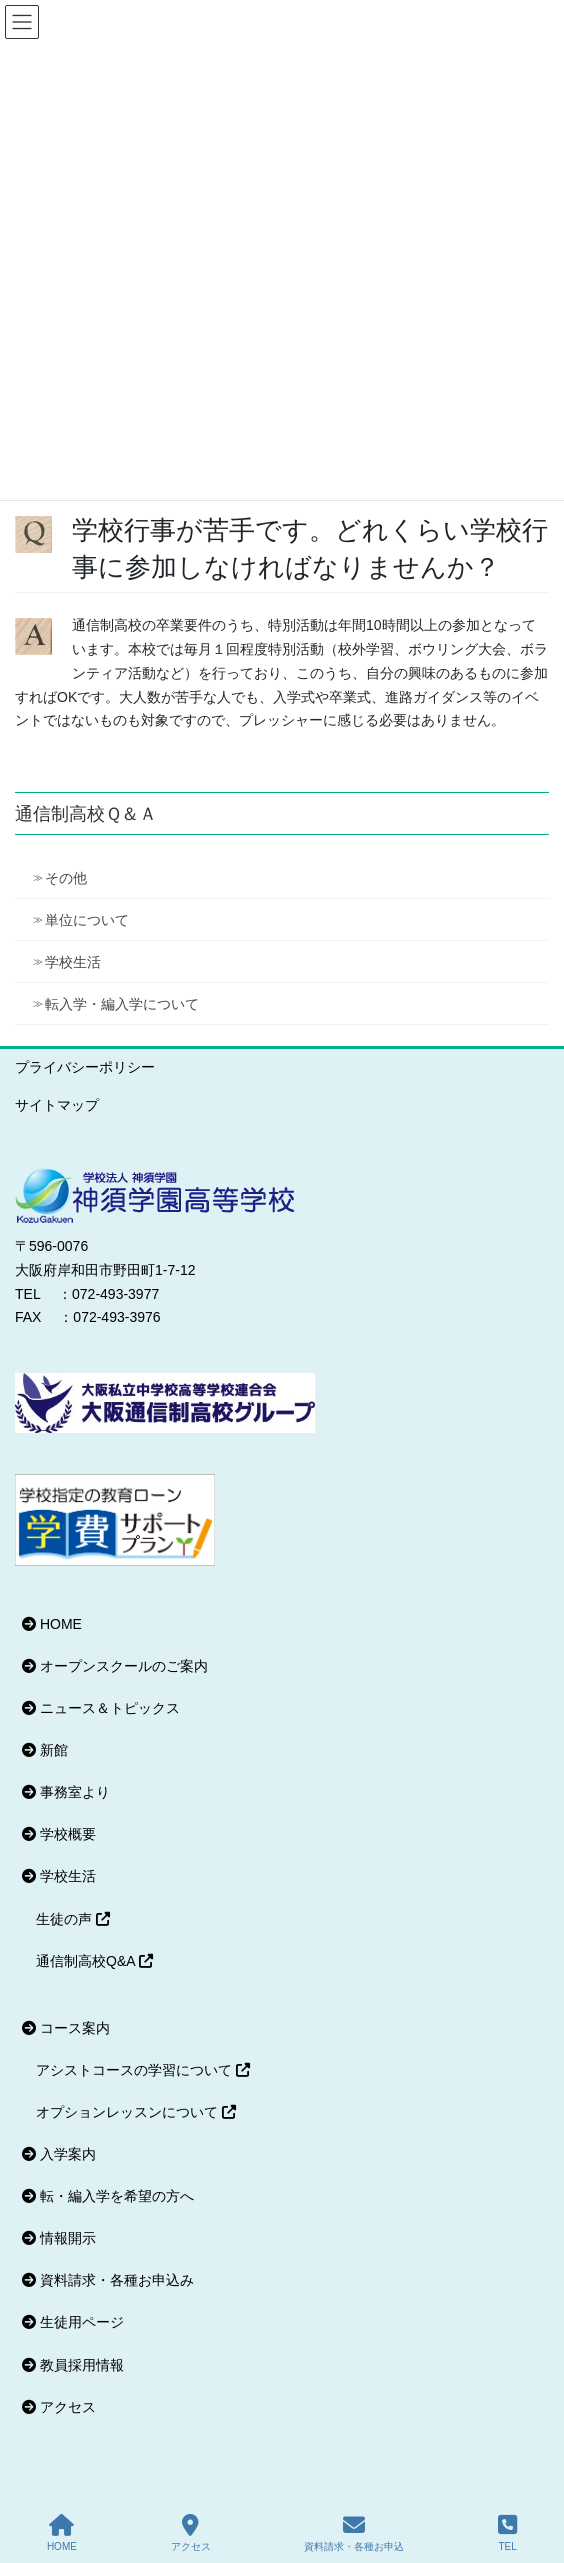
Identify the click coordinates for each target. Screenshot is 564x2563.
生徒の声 (73, 1919)
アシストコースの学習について (143, 2070)
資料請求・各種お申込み (108, 2280)
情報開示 (59, 2238)
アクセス (59, 2407)
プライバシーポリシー (85, 1067)
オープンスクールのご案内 (115, 1666)
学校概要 (59, 1834)
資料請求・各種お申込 (354, 2533)
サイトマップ (57, 1105)
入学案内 (59, 2154)
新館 (45, 1750)
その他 (66, 878)
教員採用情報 (73, 2365)
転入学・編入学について (122, 1004)
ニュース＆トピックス (101, 1708)
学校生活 (73, 962)
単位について (87, 920)
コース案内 (66, 2028)
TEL (507, 2533)
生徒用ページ (73, 2322)
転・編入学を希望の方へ (108, 2196)
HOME (52, 1624)
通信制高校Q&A (94, 1961)
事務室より (66, 1792)
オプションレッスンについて (136, 2112)
